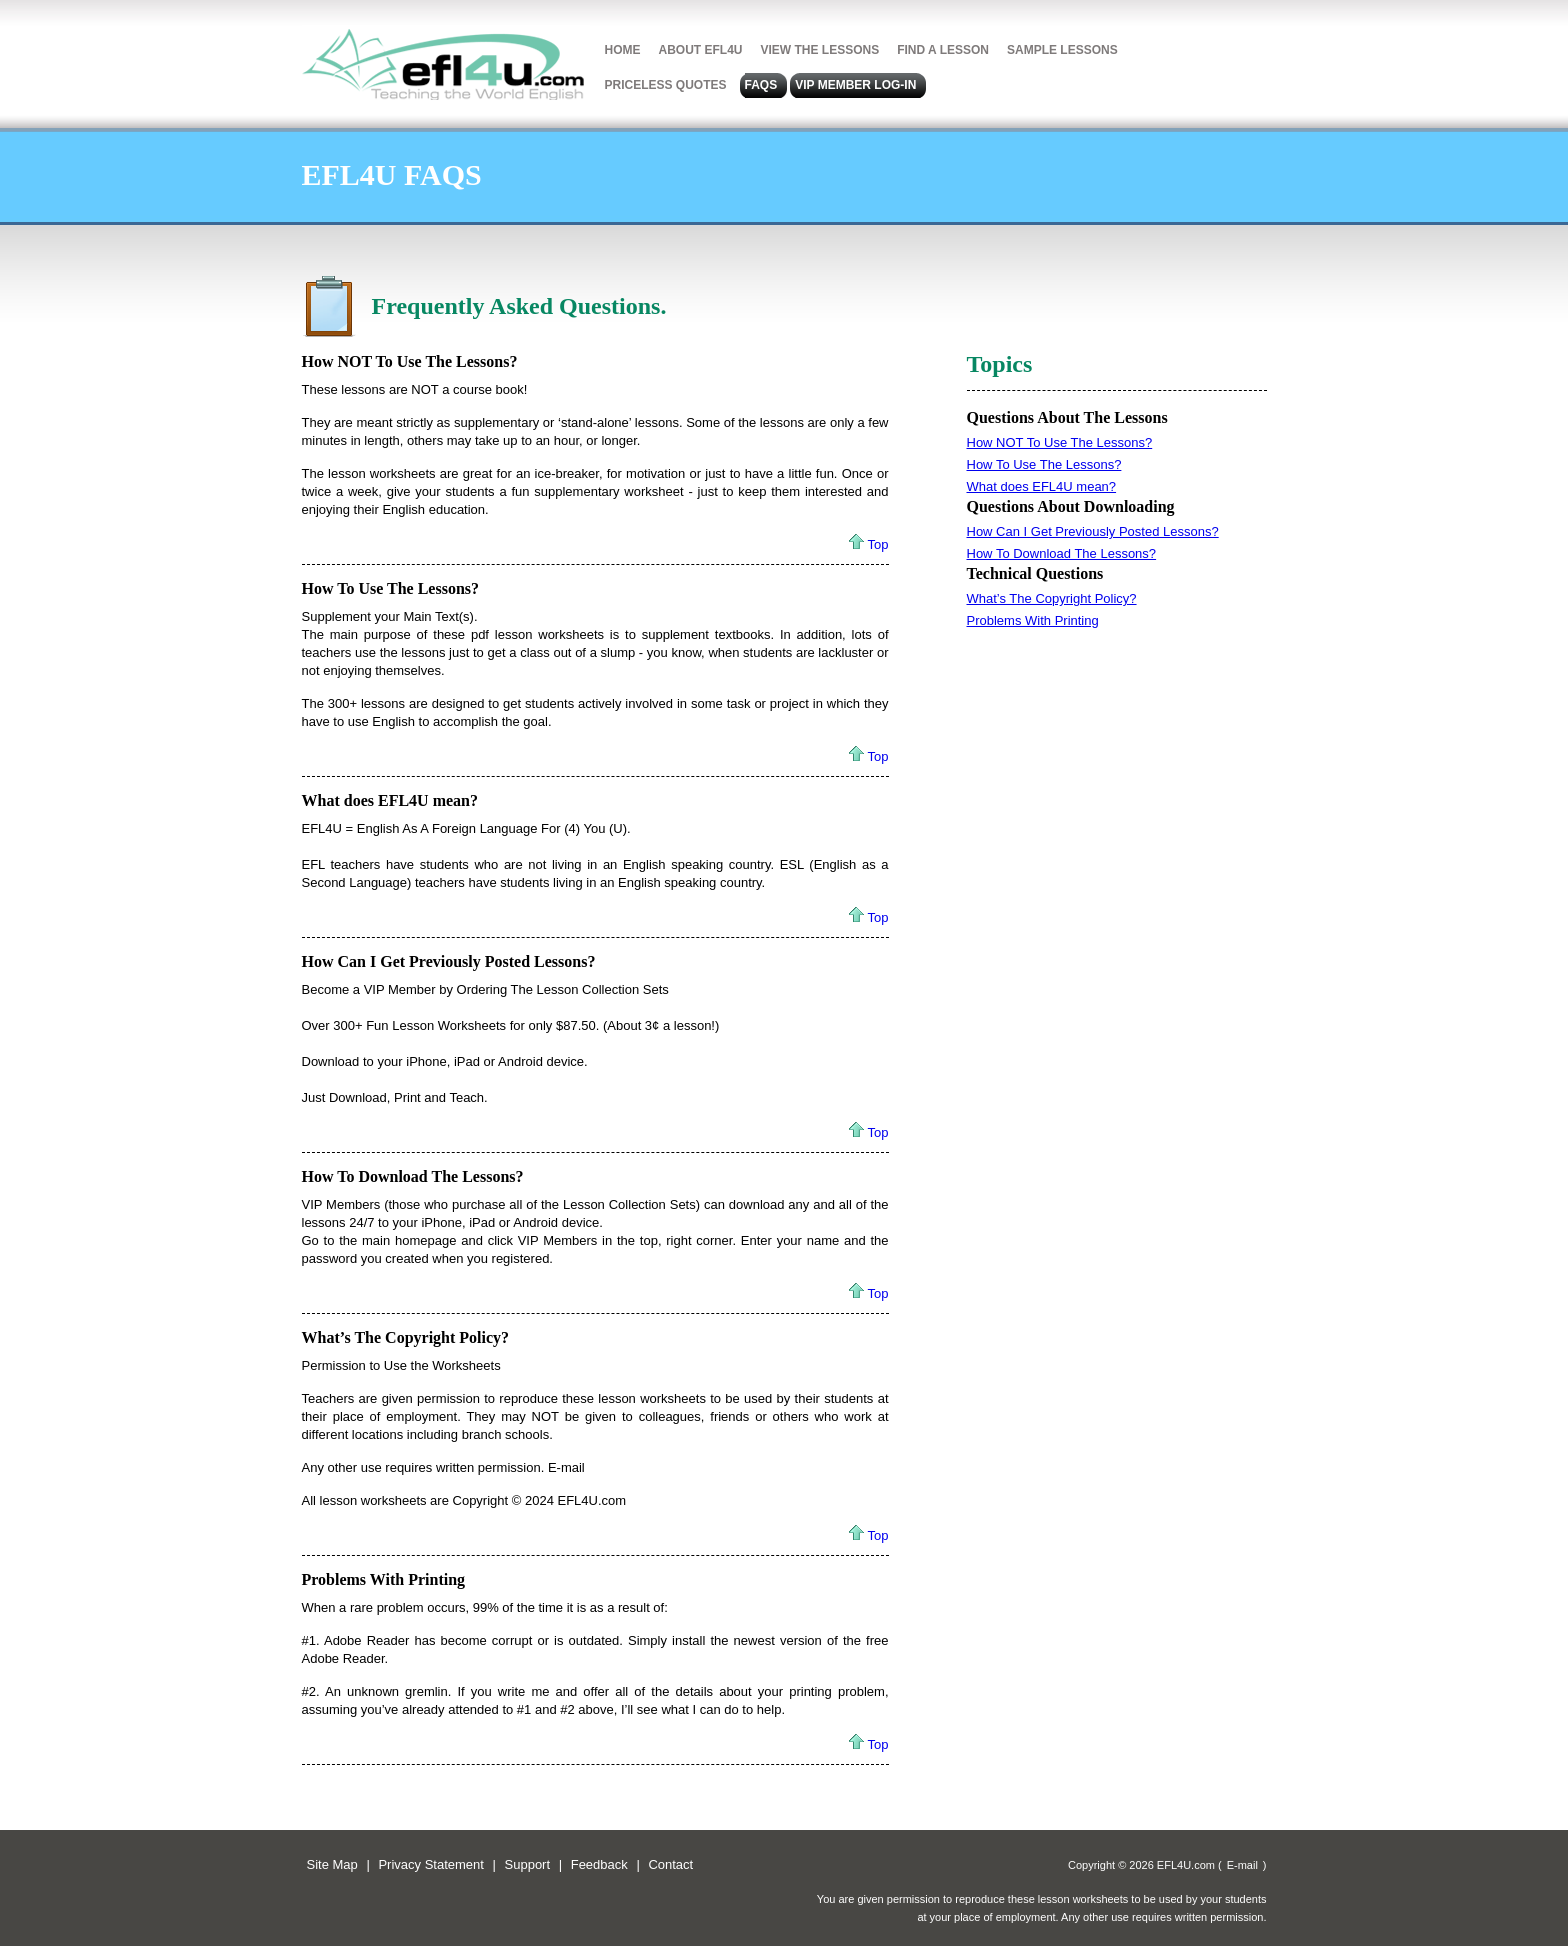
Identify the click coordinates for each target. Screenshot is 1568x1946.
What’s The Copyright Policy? (406, 1337)
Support (528, 1864)
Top (878, 544)
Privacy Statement (431, 1864)
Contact (670, 1864)
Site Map (332, 1864)
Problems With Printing (384, 1579)
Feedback (599, 1864)
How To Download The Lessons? (413, 1176)
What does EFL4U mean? (390, 800)
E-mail (1242, 1865)
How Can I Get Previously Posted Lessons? (449, 961)
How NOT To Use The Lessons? (410, 361)
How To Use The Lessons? (391, 588)
